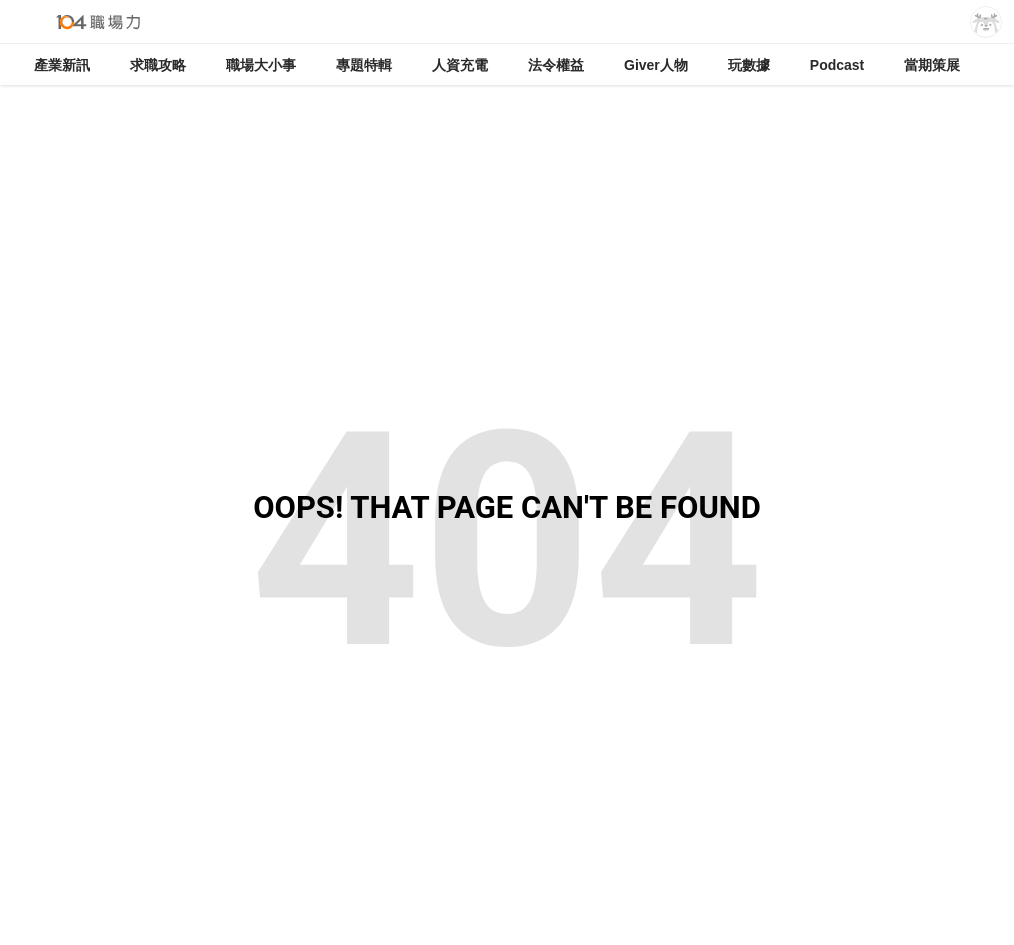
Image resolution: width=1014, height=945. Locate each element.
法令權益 (556, 65)
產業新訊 (62, 65)
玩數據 (749, 65)
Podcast (837, 65)
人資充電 (460, 65)
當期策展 (932, 65)
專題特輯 (364, 65)
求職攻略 (158, 65)
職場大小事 (261, 65)
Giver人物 (656, 65)
